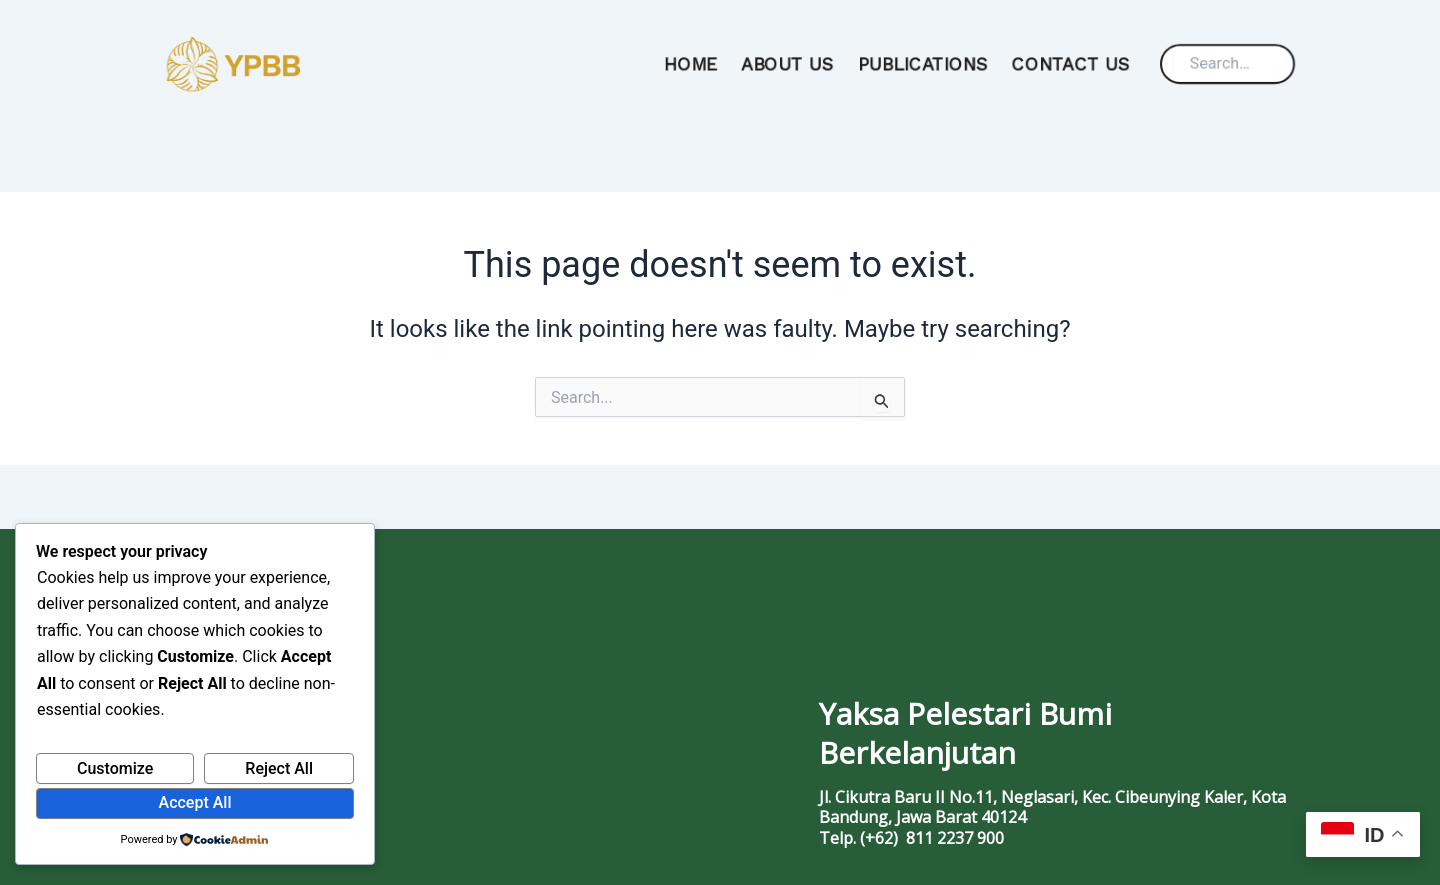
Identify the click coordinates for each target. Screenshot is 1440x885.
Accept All (195, 802)
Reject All (279, 768)
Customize (115, 768)
